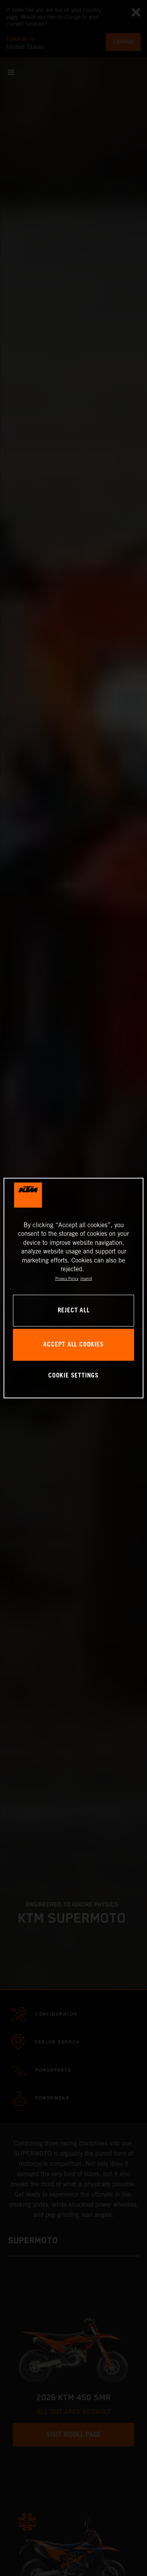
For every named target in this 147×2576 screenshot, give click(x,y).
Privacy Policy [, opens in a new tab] (66, 1279)
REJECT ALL (74, 1310)
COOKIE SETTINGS (73, 1376)
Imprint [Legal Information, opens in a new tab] (86, 1279)
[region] (73, 1288)
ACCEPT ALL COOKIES (73, 1345)
